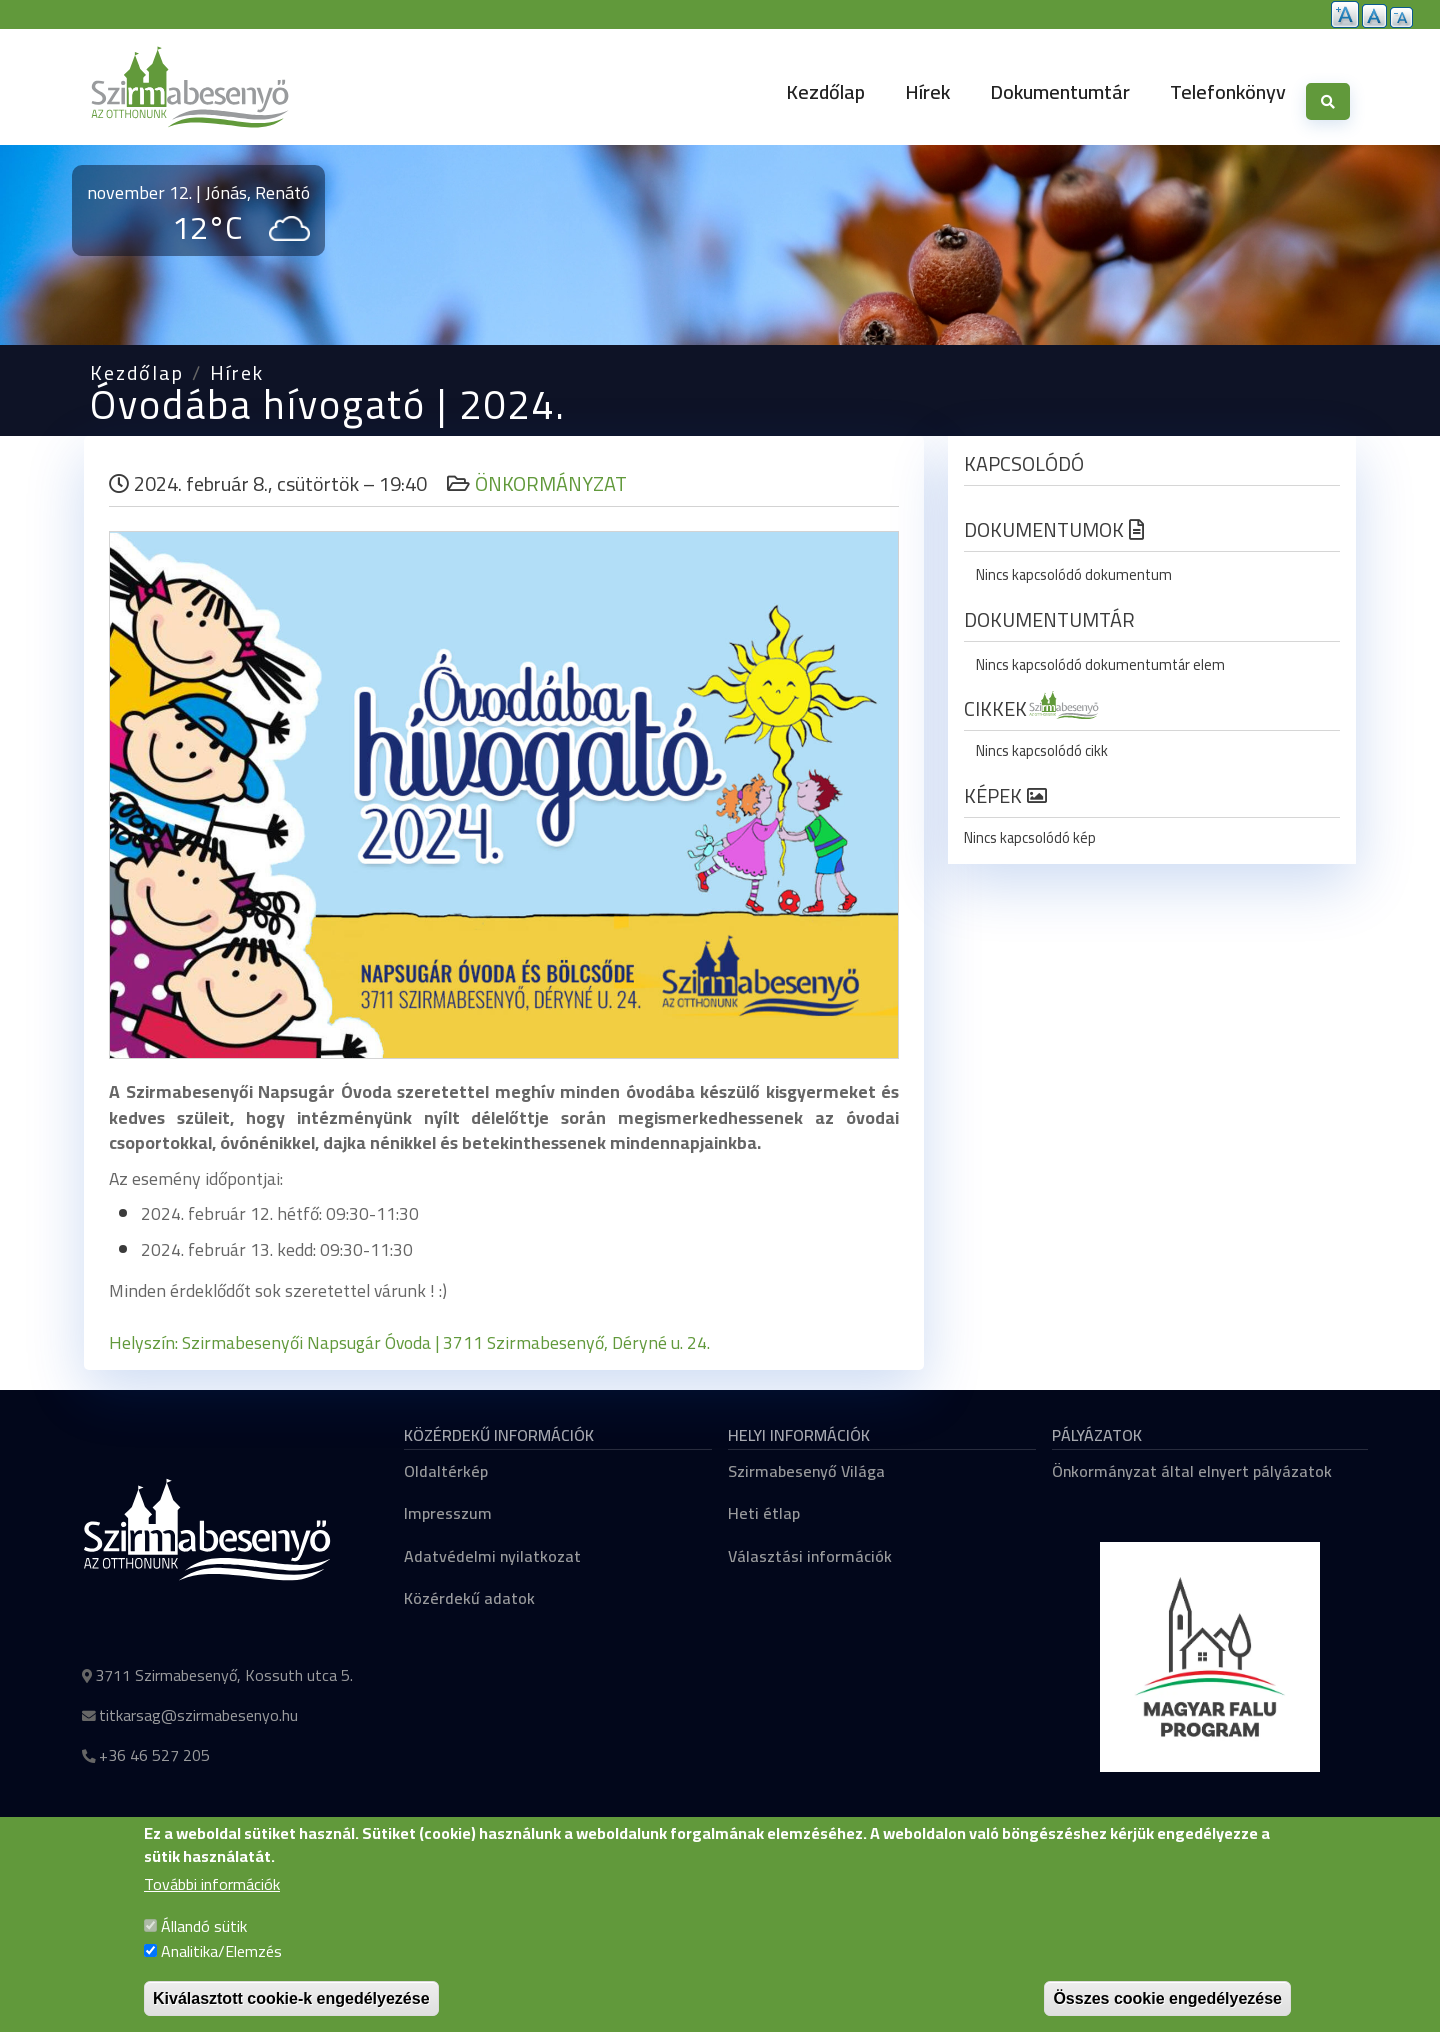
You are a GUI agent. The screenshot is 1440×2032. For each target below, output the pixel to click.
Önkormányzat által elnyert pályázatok (1192, 1471)
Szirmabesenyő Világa (806, 1471)
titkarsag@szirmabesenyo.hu (198, 1715)
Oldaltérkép (446, 1471)
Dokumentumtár (1060, 91)
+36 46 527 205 (154, 1755)
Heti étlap (764, 1513)
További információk (212, 1904)
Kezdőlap (825, 91)
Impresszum (448, 1513)
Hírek (927, 91)
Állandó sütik (204, 1944)
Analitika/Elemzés (221, 1970)
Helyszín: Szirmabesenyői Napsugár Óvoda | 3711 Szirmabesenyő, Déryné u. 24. (411, 1342)
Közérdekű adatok (469, 1598)
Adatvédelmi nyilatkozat (492, 1556)
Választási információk (810, 1556)
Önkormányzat (551, 483)
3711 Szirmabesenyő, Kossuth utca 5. (224, 1675)
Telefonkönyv (1228, 91)
